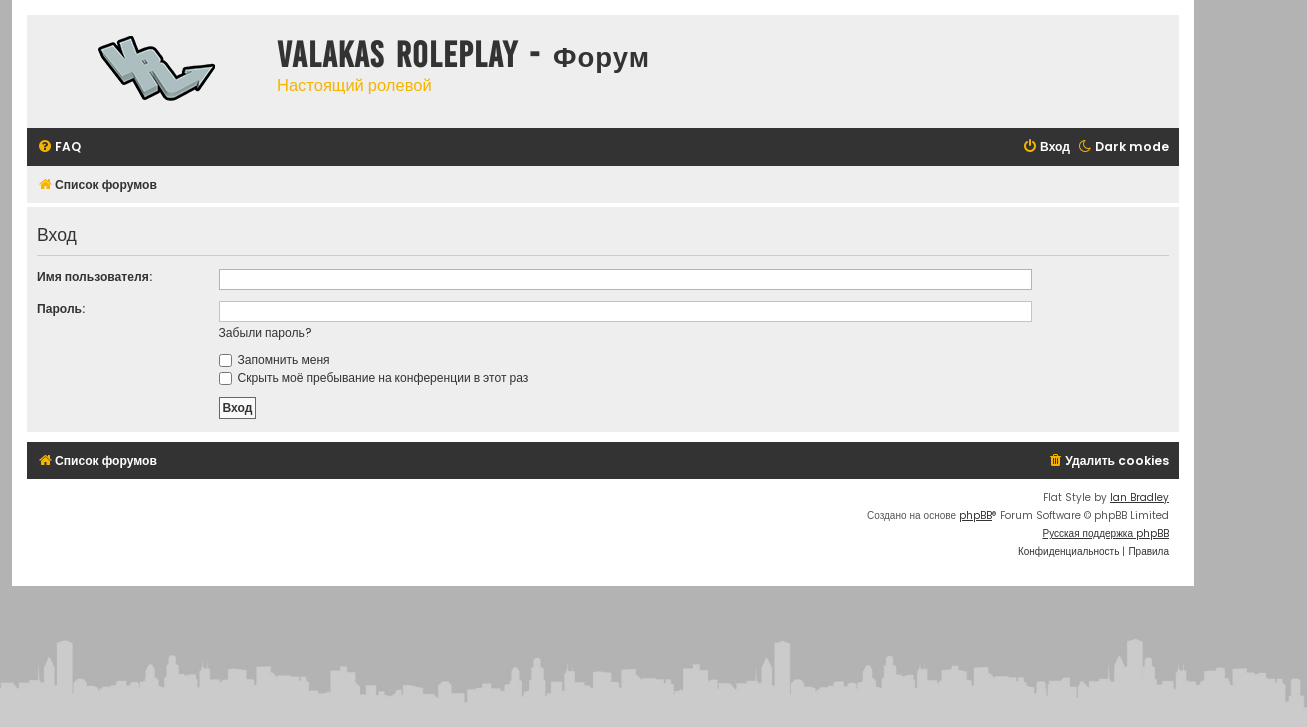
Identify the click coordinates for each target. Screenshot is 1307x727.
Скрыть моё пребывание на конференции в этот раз (374, 377)
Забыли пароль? (265, 332)
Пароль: (61, 308)
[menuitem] (59, 147)
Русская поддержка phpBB (1105, 533)
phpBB (975, 515)
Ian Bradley (1139, 497)
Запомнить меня (274, 359)
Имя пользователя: (94, 276)
